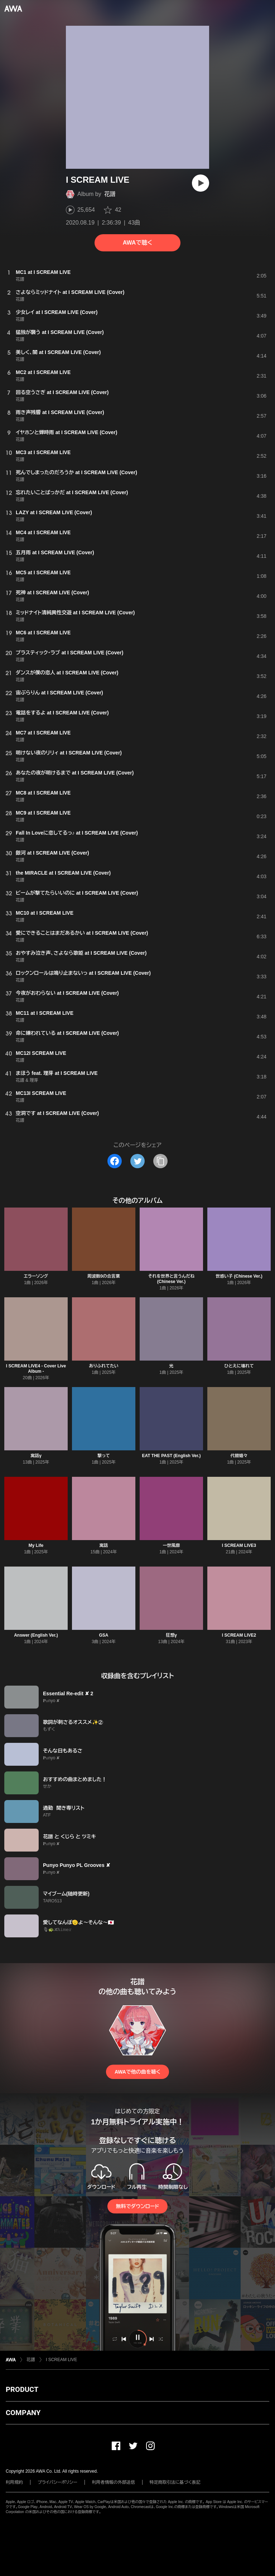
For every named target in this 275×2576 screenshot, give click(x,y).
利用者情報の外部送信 (113, 2482)
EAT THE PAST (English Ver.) (171, 1455)
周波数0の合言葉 (103, 1276)
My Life (36, 1545)
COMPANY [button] (23, 2412)
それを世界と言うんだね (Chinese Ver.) (171, 1279)
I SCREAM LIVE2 (239, 1635)
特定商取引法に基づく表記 (175, 2482)
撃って (103, 1455)
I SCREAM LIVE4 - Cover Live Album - (36, 1368)
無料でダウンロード (137, 2206)
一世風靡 (171, 1545)
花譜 (110, 194)
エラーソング (36, 1276)
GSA (103, 1635)
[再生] (200, 183)
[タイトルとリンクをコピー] (160, 1161)
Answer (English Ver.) (36, 1635)
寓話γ (36, 1455)
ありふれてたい (104, 1365)
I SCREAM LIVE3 (239, 1545)
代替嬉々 (239, 1455)
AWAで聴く (137, 243)
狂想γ (171, 1635)
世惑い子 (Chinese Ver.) (239, 1276)
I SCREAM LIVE (61, 2359)
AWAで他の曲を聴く (137, 2072)
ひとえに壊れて (239, 1365)
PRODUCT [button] (22, 2389)
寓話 (104, 1545)
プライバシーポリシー (57, 2482)
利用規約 (14, 2482)
